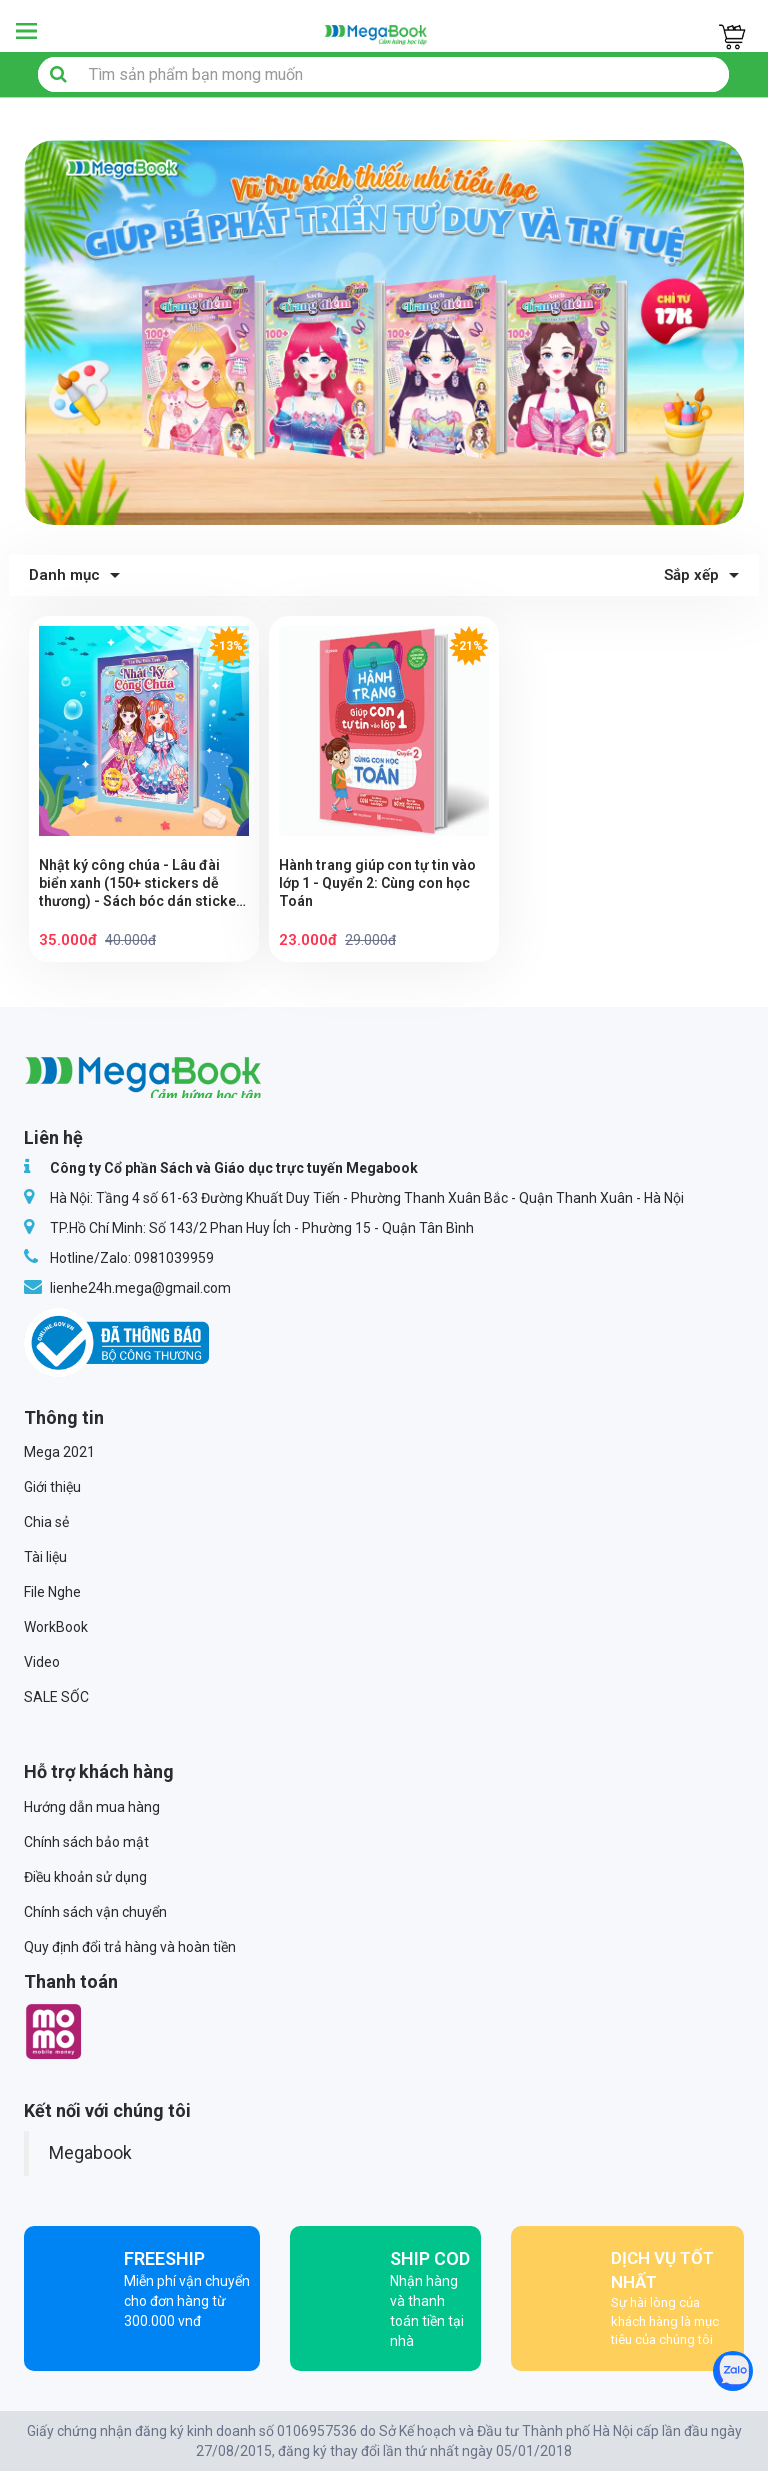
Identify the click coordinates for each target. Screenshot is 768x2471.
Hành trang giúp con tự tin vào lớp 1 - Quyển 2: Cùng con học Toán (377, 883)
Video (42, 1662)
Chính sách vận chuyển (95, 1912)
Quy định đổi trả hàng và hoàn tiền (130, 1947)
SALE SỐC (56, 1697)
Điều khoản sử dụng (85, 1877)
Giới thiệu (52, 1487)
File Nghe (52, 1592)
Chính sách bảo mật (86, 1842)
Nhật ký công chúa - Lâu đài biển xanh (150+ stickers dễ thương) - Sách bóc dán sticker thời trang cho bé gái (140, 883)
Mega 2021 (59, 1452)
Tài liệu (45, 1557)
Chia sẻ (46, 1522)
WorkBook (56, 1627)
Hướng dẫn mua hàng (92, 1807)
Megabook (90, 2153)
